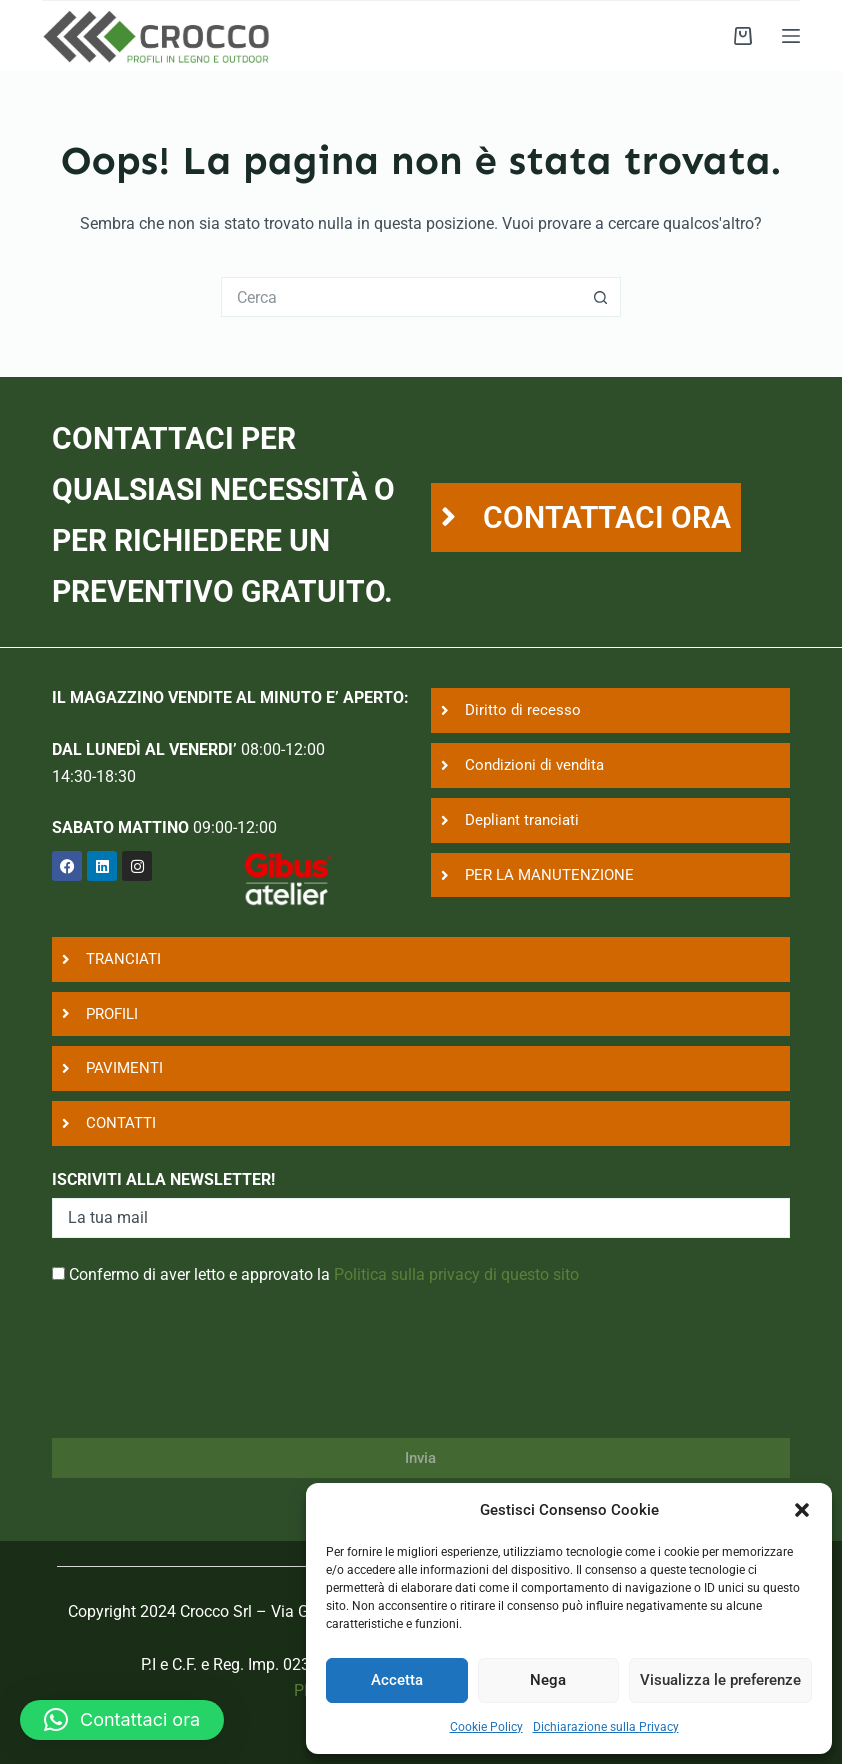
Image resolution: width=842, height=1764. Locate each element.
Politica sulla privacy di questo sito (456, 1274)
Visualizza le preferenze (720, 1680)
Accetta (397, 1680)
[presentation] (204, 1375)
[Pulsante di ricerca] (601, 297)
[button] (802, 1510)
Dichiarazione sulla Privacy (606, 1727)
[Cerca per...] (401, 297)
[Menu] (791, 36)
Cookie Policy (486, 1727)
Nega (548, 1680)
